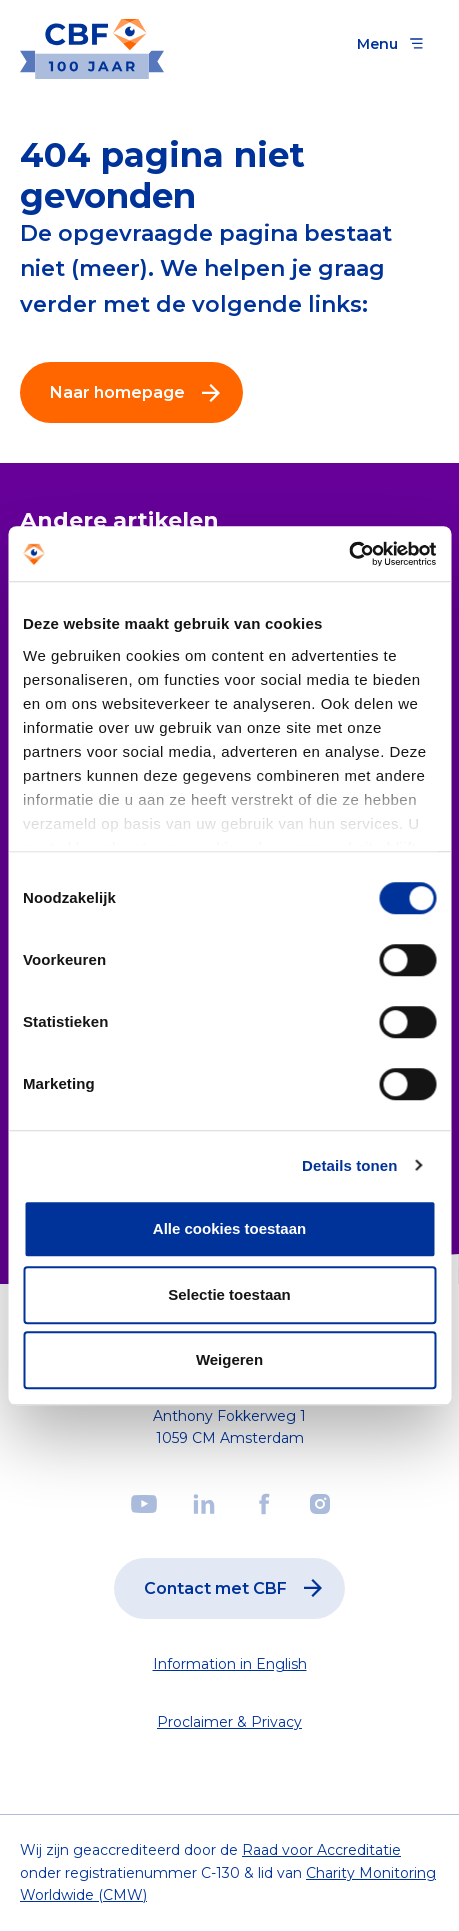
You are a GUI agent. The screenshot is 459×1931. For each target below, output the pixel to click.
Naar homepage (139, 393)
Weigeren (229, 1359)
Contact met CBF (237, 1588)
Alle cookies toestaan (229, 1228)
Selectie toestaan (229, 1294)
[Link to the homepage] (92, 43)
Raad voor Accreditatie (321, 1850)
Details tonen (349, 1165)
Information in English (230, 1664)
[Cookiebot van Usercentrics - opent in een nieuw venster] (348, 554)
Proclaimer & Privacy (229, 1722)
